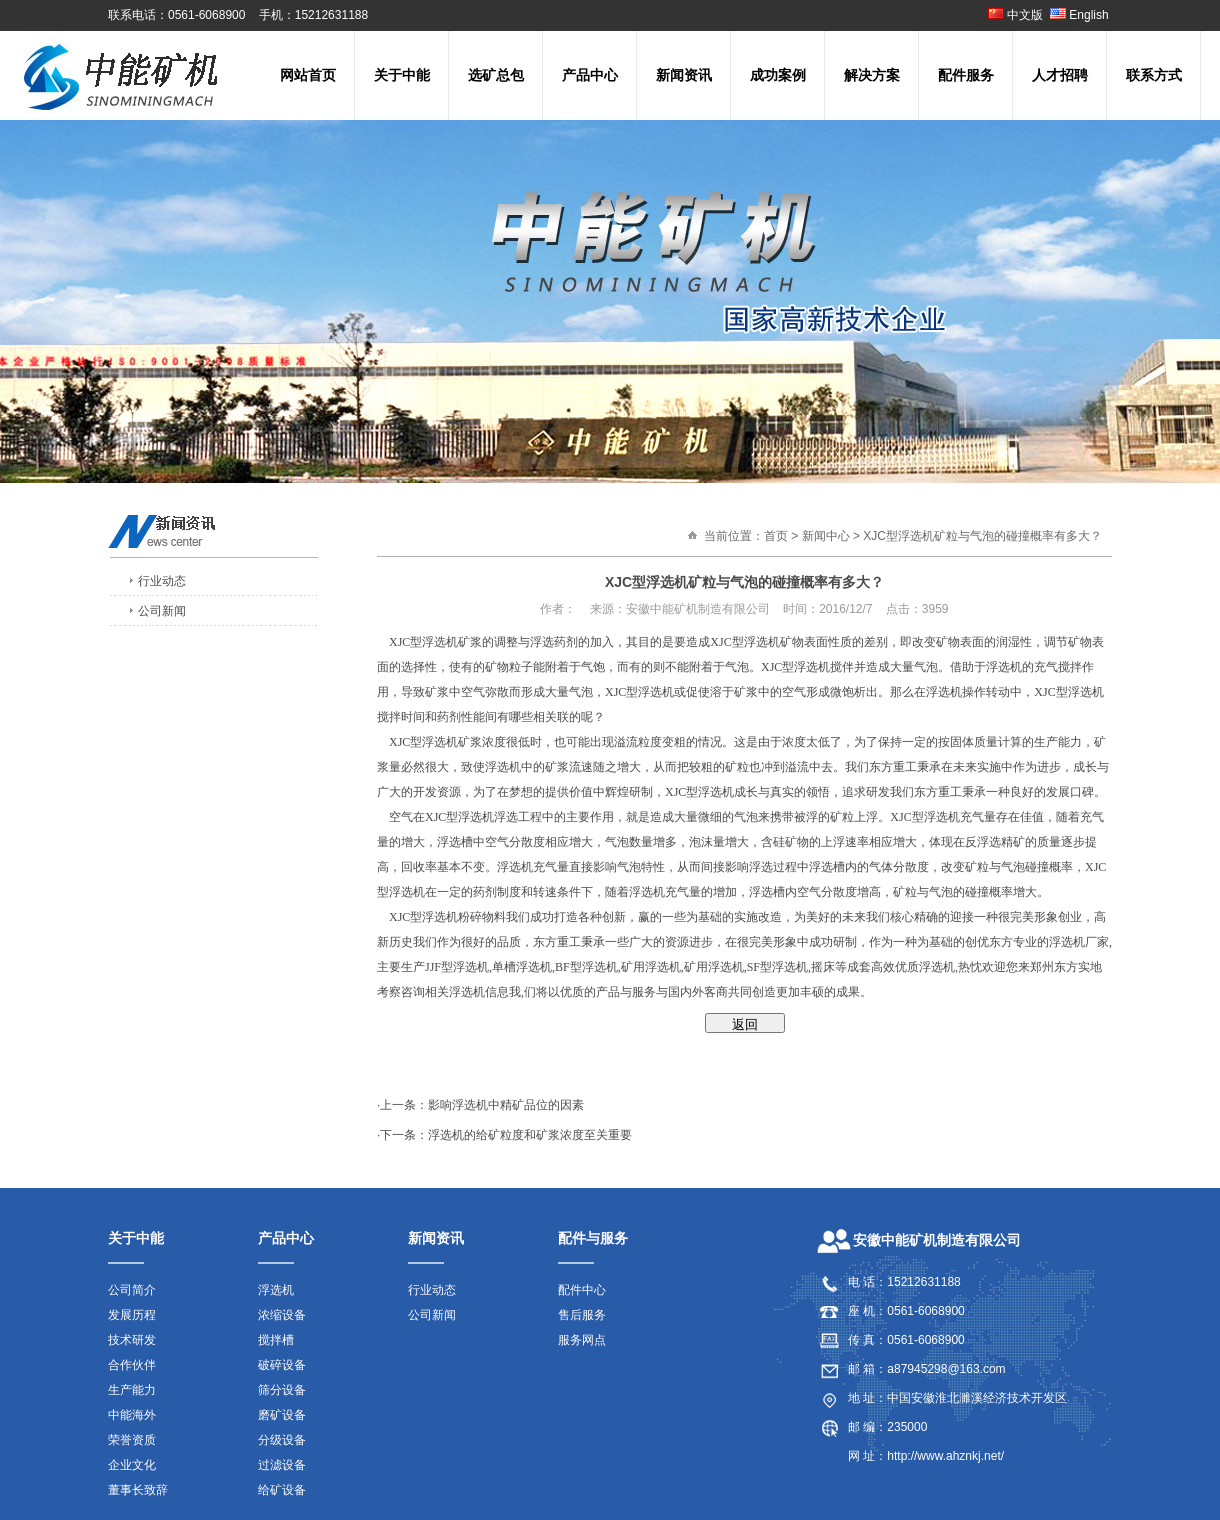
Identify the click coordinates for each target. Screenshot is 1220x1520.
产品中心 (590, 75)
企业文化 (132, 1465)
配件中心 (582, 1290)
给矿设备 (282, 1490)
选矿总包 (496, 75)
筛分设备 (282, 1390)
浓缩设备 (282, 1315)
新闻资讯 (684, 75)
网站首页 (308, 75)
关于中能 (402, 75)
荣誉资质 (132, 1440)
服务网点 (582, 1340)
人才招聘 (1060, 75)
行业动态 (162, 581)
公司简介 (132, 1290)
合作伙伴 (132, 1365)
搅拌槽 (276, 1340)
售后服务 (582, 1315)
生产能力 (132, 1390)
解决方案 (872, 75)
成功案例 (778, 75)
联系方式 (1154, 75)
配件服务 (966, 75)
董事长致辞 (138, 1490)
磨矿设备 (282, 1415)
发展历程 (132, 1315)
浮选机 (276, 1290)
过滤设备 (282, 1465)
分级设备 (282, 1440)
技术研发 (132, 1340)
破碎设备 (282, 1365)
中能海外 (132, 1415)
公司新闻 (162, 611)
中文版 (1015, 15)
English (1081, 15)
